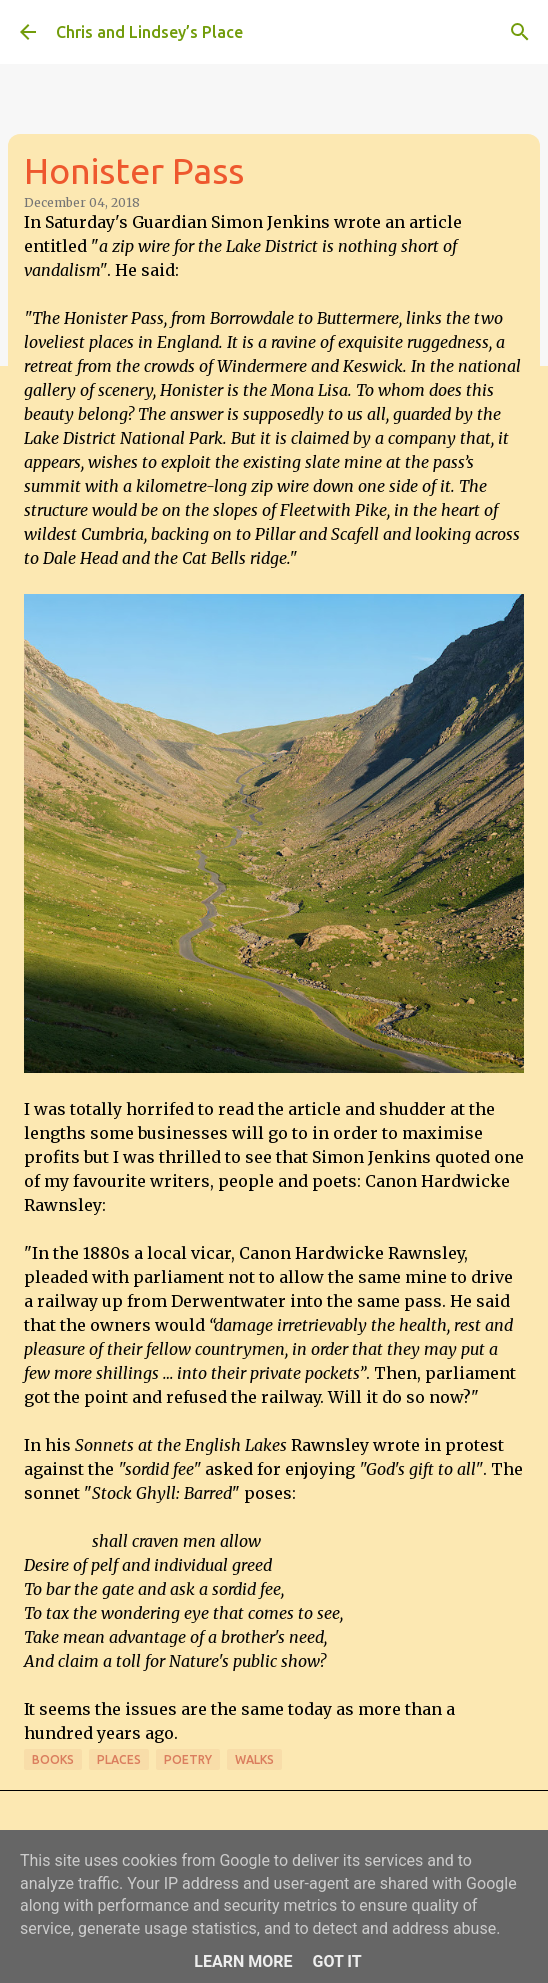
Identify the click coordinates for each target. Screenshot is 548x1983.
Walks (254, 1759)
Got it (336, 1961)
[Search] (520, 32)
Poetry (188, 1759)
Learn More (243, 1961)
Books (53, 1759)
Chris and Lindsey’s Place (149, 32)
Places (119, 1759)
